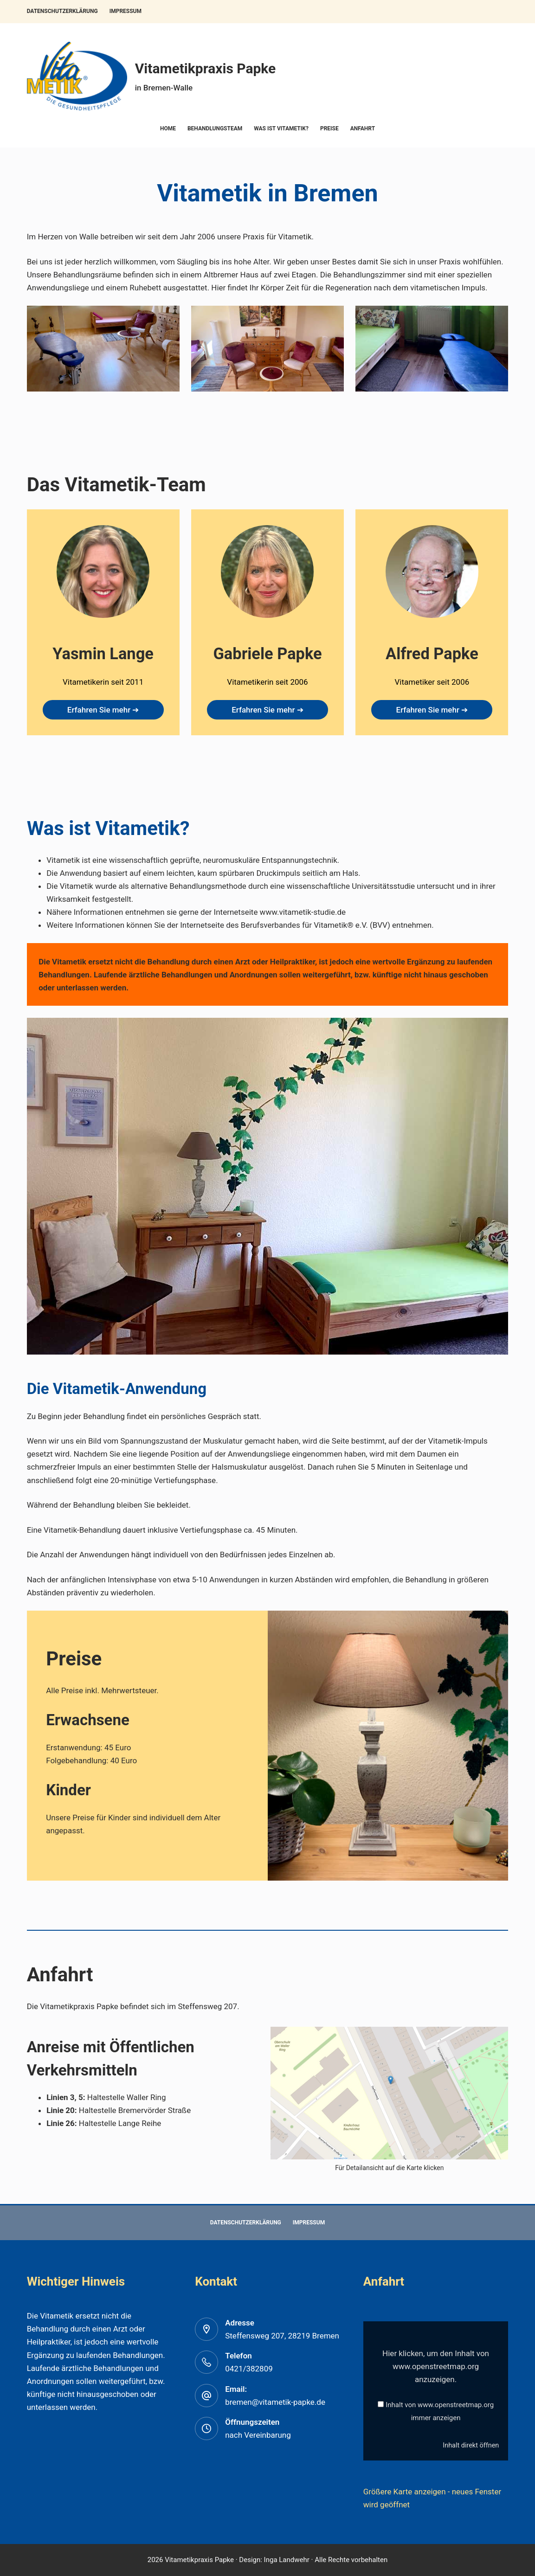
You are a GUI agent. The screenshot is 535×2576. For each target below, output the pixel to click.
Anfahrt (362, 128)
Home (168, 128)
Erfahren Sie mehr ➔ (103, 709)
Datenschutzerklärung (62, 11)
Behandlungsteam (214, 128)
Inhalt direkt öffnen (471, 2445)
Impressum (126, 11)
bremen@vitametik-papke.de (275, 2402)
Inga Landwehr (285, 2560)
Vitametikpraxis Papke (205, 68)
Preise (329, 128)
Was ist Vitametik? (281, 128)
